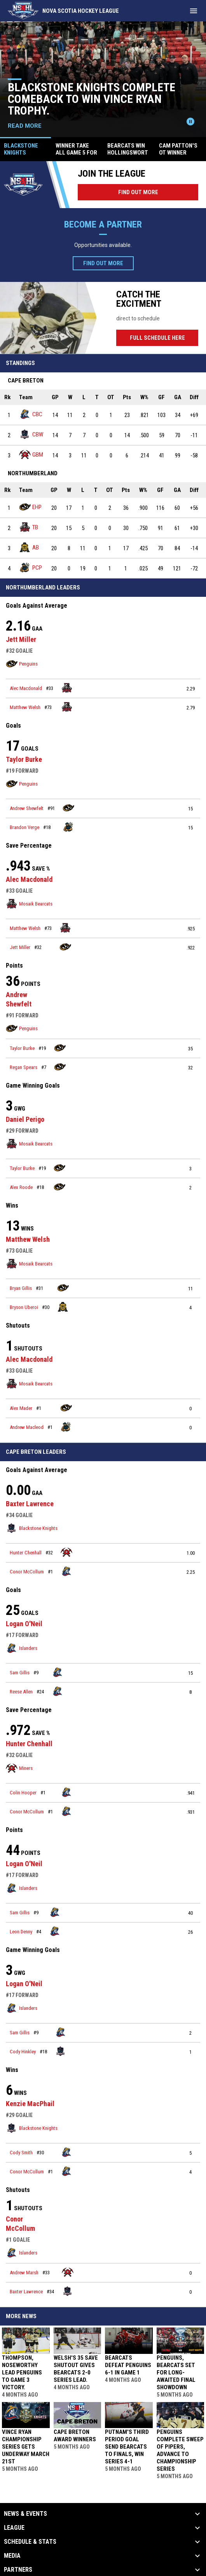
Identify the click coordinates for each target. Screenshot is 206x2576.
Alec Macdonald (26, 688)
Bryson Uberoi (24, 1307)
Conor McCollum (27, 1572)
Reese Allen (21, 1692)
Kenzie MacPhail (30, 2104)
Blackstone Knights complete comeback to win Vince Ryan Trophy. (91, 98)
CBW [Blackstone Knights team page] (31, 434)
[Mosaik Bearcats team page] (67, 688)
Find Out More (138, 192)
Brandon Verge (24, 827)
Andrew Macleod (27, 1427)
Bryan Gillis (21, 1288)
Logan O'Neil (24, 1624)
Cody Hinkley (23, 2052)
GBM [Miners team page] (31, 454)
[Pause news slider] (190, 121)
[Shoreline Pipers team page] (68, 827)
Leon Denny (21, 1932)
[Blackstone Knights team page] (60, 2051)
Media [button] (12, 2556)
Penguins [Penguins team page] (22, 664)
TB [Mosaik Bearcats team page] (28, 527)
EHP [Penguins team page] (30, 507)
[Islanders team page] (66, 1571)
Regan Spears (23, 1067)
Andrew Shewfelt (27, 808)
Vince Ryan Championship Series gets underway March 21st (25, 2446)
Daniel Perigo (25, 1119)
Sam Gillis (20, 1673)
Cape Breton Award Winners (75, 2435)
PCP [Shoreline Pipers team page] (30, 567)
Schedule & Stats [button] (30, 2542)
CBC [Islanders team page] (30, 414)
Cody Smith (21, 2152)
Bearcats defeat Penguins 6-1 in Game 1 (128, 2365)
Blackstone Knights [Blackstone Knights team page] (32, 1528)
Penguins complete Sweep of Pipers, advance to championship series (180, 2450)
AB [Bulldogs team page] (29, 547)
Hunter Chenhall (26, 1553)
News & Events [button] (25, 2514)
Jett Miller (21, 639)
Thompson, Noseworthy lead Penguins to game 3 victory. (22, 2372)
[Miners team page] (66, 1552)
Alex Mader (21, 1408)
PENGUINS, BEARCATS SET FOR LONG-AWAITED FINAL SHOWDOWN (176, 2372)
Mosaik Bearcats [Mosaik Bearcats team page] (29, 904)
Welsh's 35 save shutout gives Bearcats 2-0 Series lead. (76, 2368)
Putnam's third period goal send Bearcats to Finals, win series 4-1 (127, 2446)
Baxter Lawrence (30, 1504)
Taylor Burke (24, 759)
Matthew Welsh (25, 707)
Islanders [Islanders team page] (21, 1648)
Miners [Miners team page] (19, 1768)
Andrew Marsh (24, 2272)
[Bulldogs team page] (63, 1307)
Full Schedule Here (164, 337)
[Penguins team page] (68, 808)
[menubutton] (193, 11)
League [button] (14, 2528)
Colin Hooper (23, 1793)
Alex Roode (21, 1187)
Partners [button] (18, 2570)
